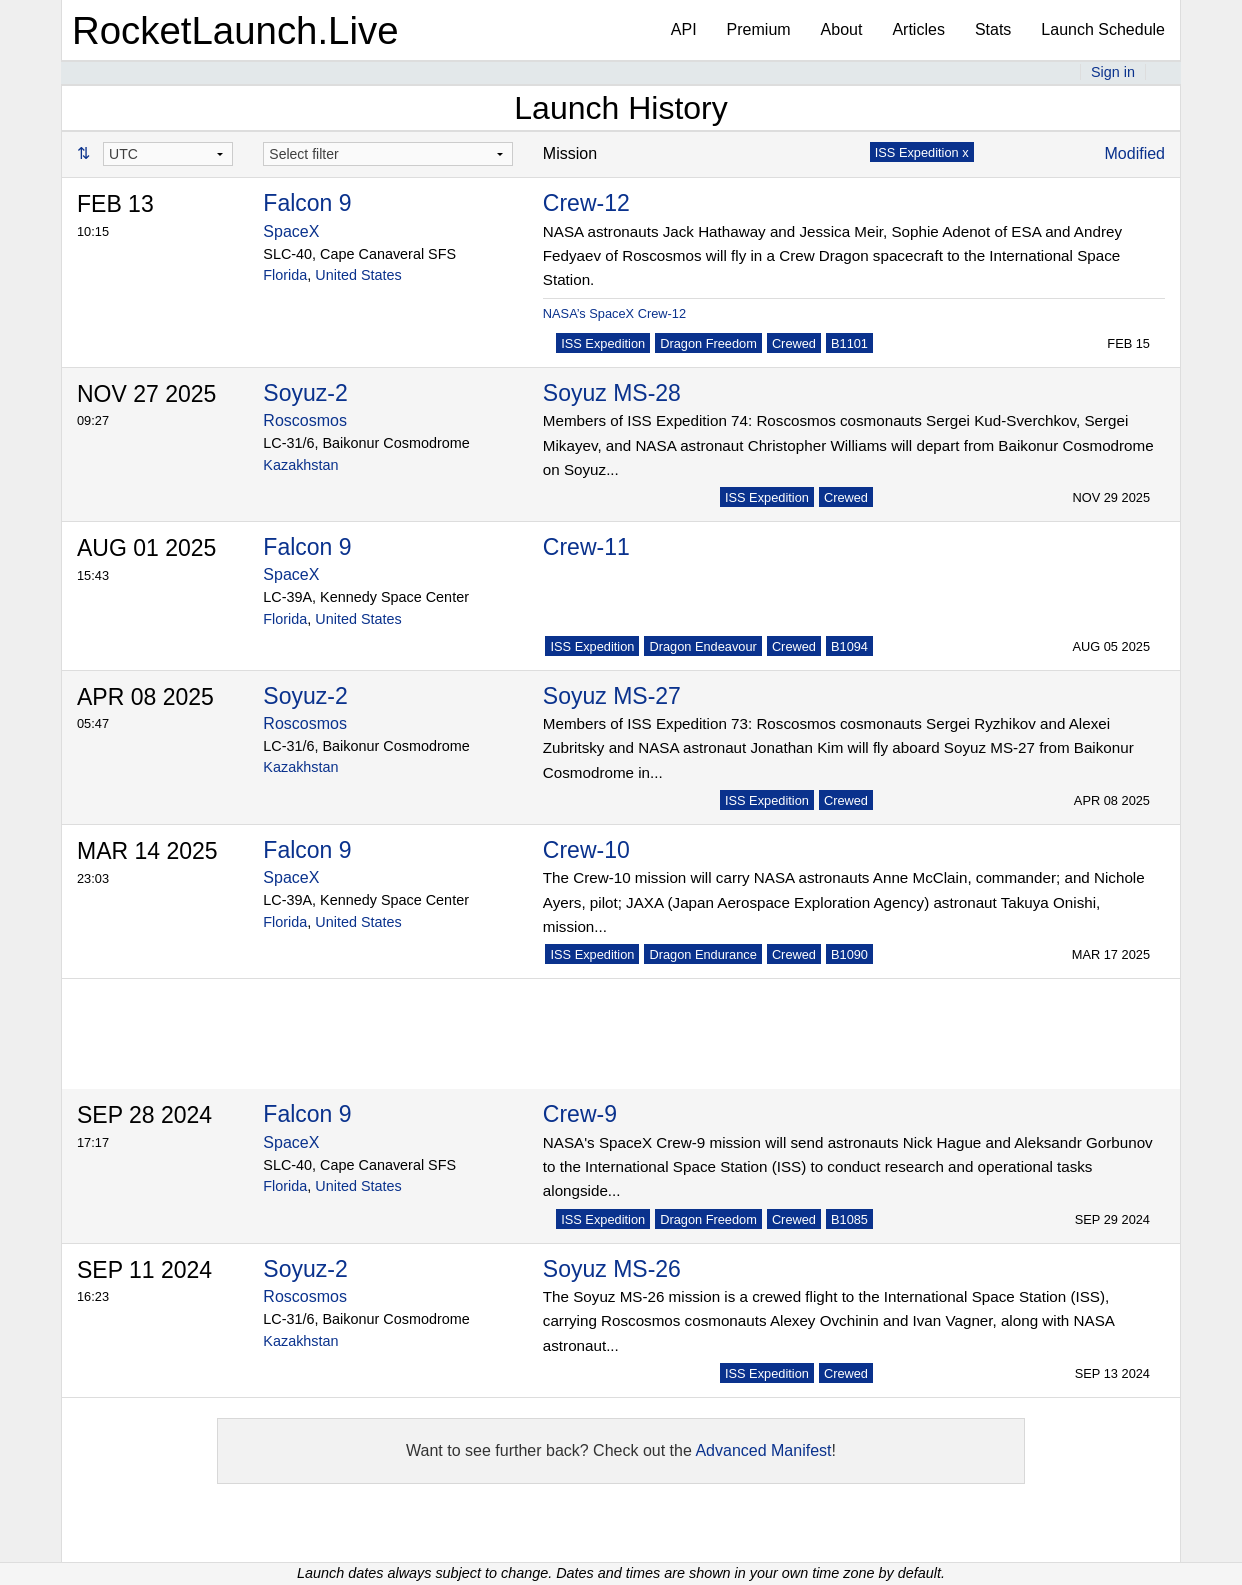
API (684, 29)
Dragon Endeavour (702, 646)
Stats (993, 29)
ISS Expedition (603, 343)
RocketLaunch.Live (235, 30)
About (842, 29)
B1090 (849, 954)
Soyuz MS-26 (612, 1269)
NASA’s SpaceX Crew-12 (614, 313)
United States (358, 275)
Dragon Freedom (708, 343)
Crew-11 (586, 547)
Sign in (1113, 72)
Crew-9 (580, 1114)
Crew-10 (586, 850)
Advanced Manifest (763, 1450)
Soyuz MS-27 (612, 696)
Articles (918, 29)
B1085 (849, 1219)
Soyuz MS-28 (612, 393)
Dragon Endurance (702, 954)
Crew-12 (586, 203)
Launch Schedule (1103, 29)
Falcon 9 (307, 203)
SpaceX (291, 231)
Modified (1135, 153)
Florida (285, 275)
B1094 (849, 646)
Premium (759, 29)
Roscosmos (305, 420)
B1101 (849, 343)
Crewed (794, 343)
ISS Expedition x (922, 152)
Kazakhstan (300, 465)
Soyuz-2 (305, 393)
